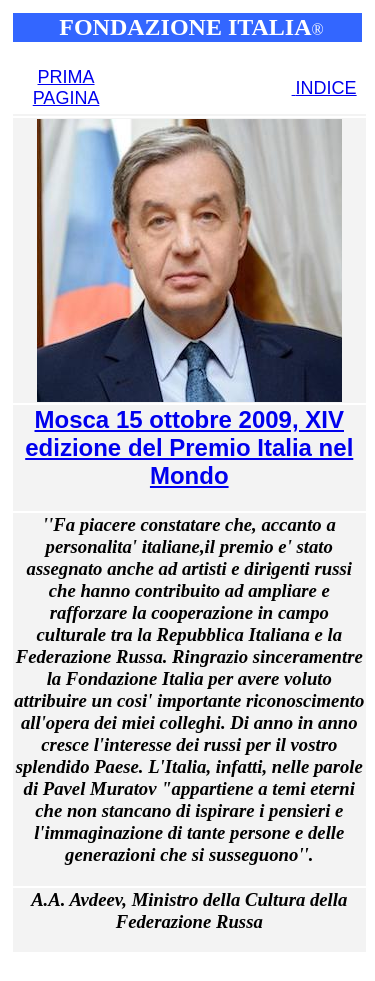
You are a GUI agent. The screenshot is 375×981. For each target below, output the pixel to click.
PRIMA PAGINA (66, 87)
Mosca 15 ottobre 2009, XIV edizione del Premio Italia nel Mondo (189, 447)
